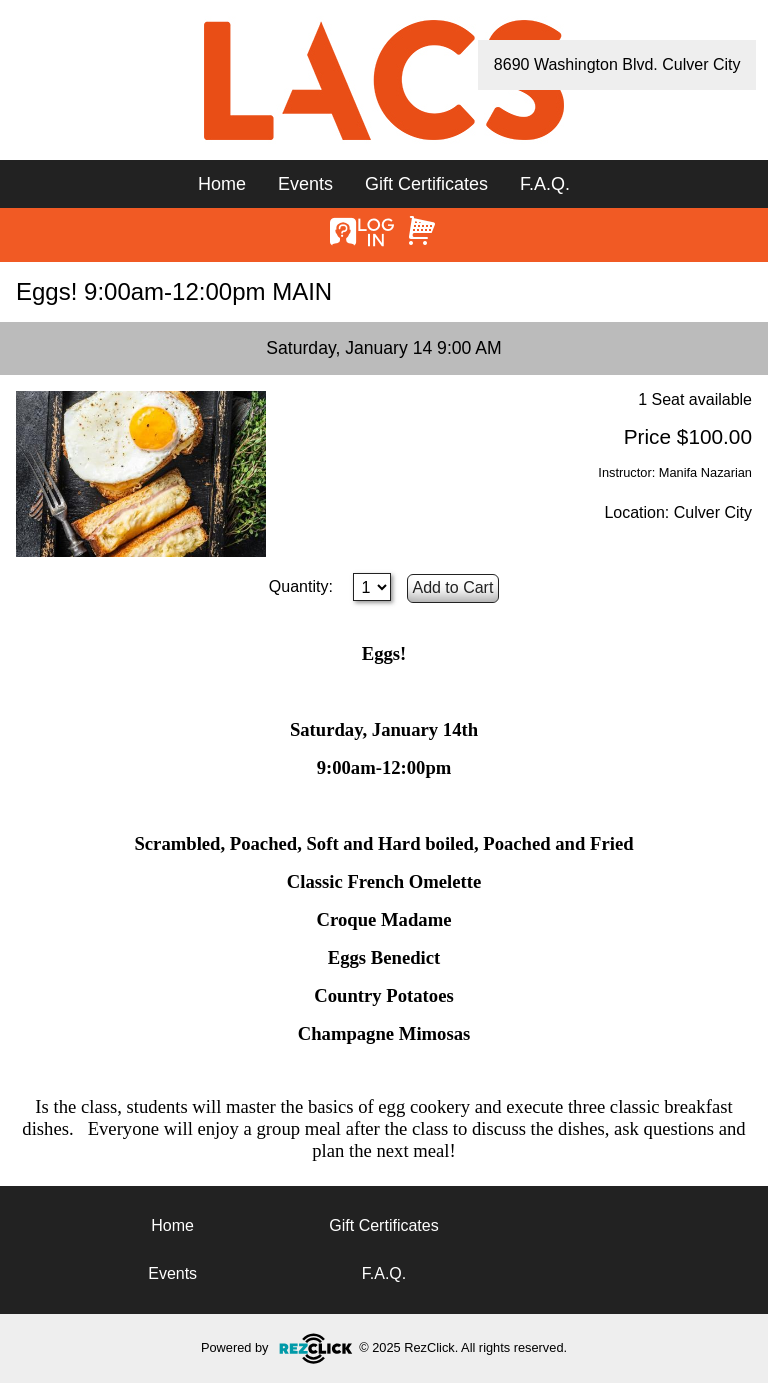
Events (305, 184)
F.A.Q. (545, 184)
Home (222, 184)
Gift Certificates (426, 184)
